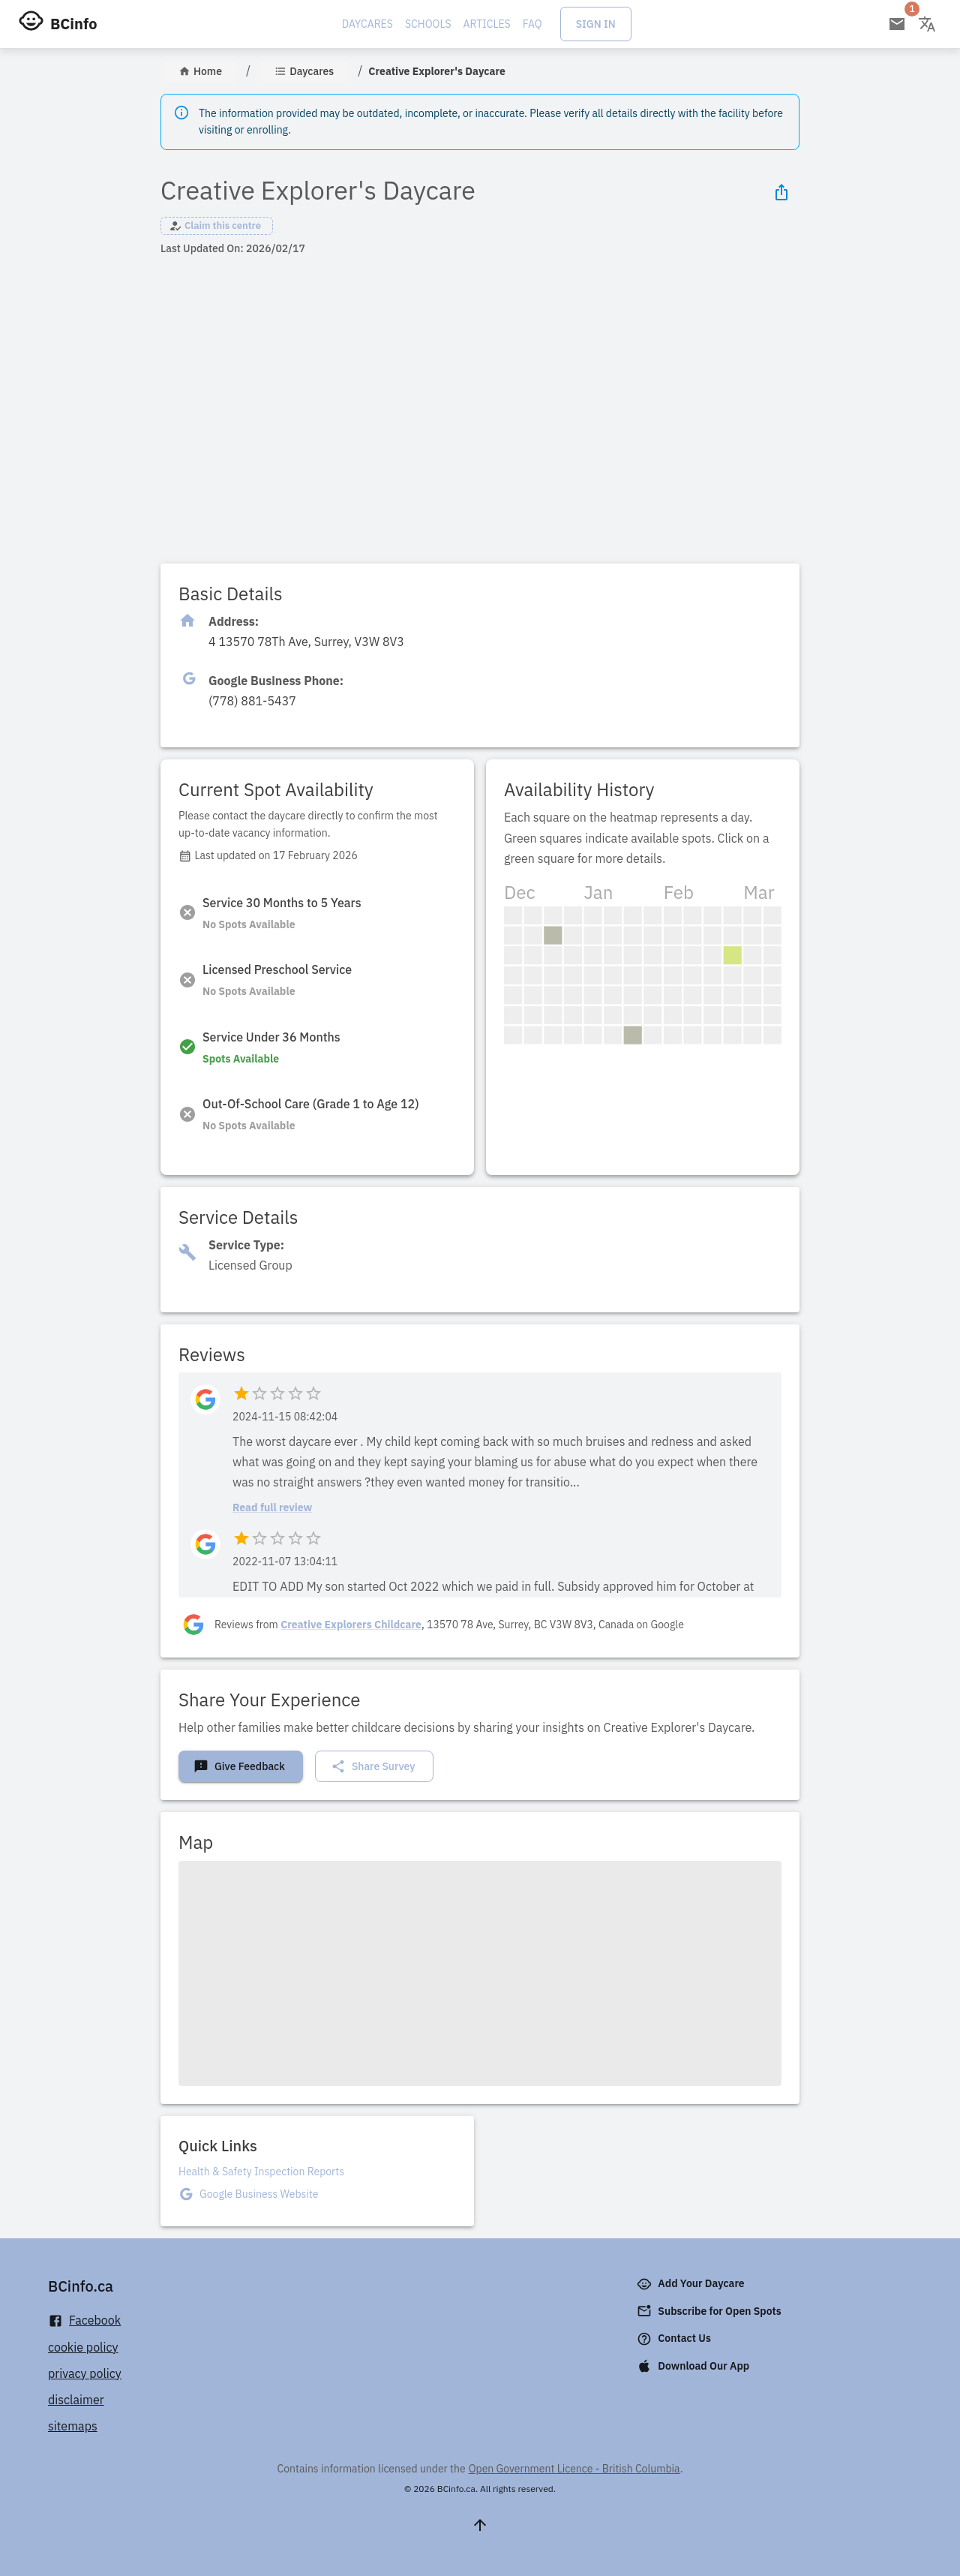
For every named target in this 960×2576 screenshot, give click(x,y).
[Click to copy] (306, 642)
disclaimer (76, 2399)
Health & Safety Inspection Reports (261, 2171)
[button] (216, 226)
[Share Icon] (782, 192)
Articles (487, 24)
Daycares (367, 24)
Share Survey (373, 1766)
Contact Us (675, 2338)
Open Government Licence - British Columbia (574, 2468)
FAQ (532, 24)
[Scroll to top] (480, 2525)
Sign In (596, 24)
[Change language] (927, 24)
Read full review (272, 1507)
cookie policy (83, 2347)
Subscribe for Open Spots (710, 2311)
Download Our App (694, 2365)
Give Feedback (239, 1766)
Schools (428, 24)
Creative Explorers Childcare (351, 1624)
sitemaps (73, 2425)
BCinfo (73, 24)
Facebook (84, 2320)
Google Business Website (259, 2194)
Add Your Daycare (692, 2284)
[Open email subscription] (897, 24)
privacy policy (85, 2373)
